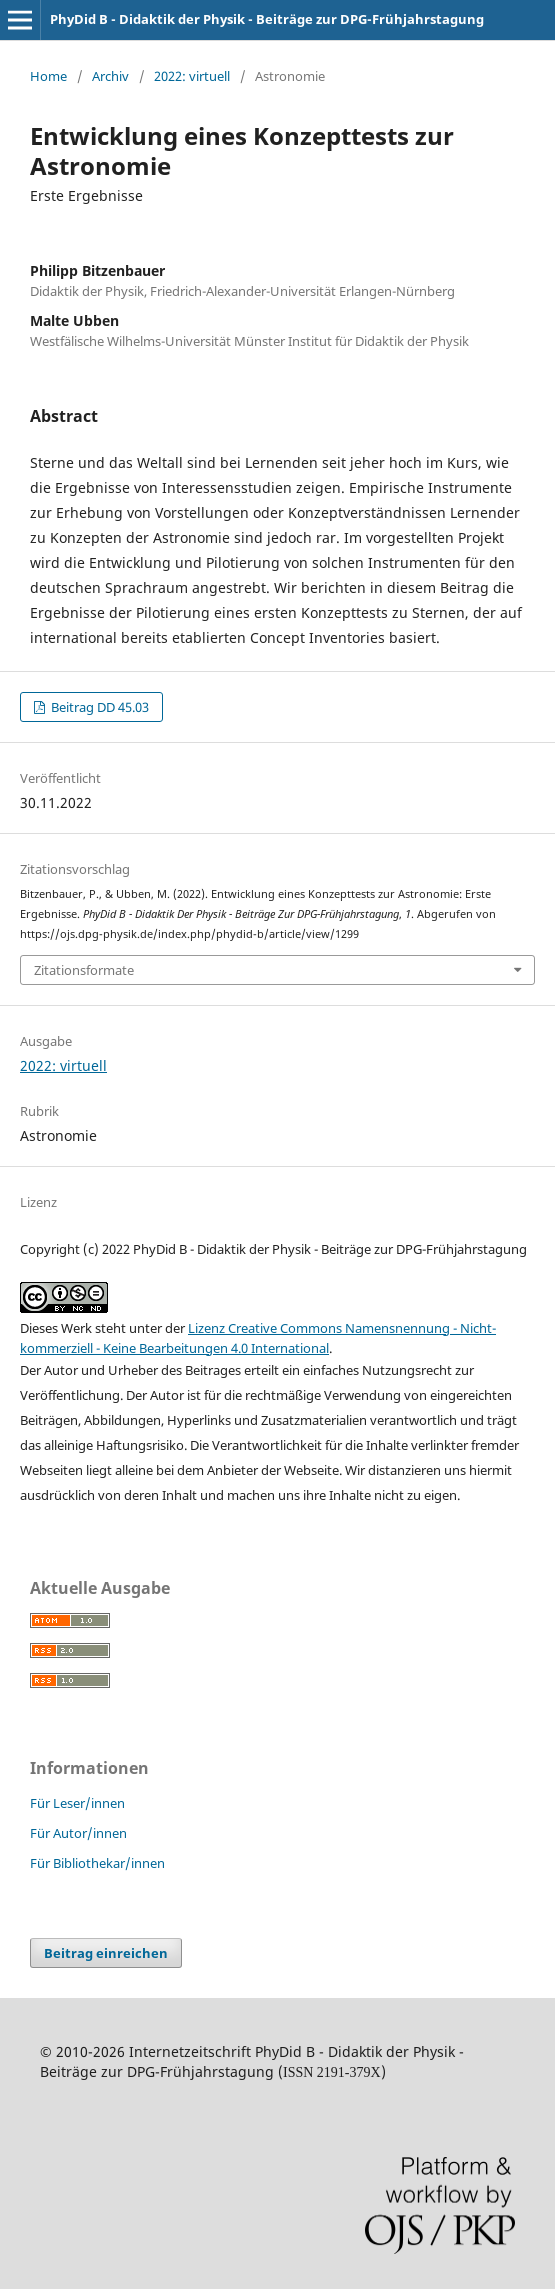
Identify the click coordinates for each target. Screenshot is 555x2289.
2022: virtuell (192, 76)
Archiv (110, 76)
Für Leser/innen (77, 1803)
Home (48, 76)
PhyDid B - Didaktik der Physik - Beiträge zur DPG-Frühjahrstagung (267, 19)
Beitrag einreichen (106, 1953)
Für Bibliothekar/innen (97, 1863)
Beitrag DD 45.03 (98, 707)
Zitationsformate (84, 970)
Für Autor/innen (78, 1833)
